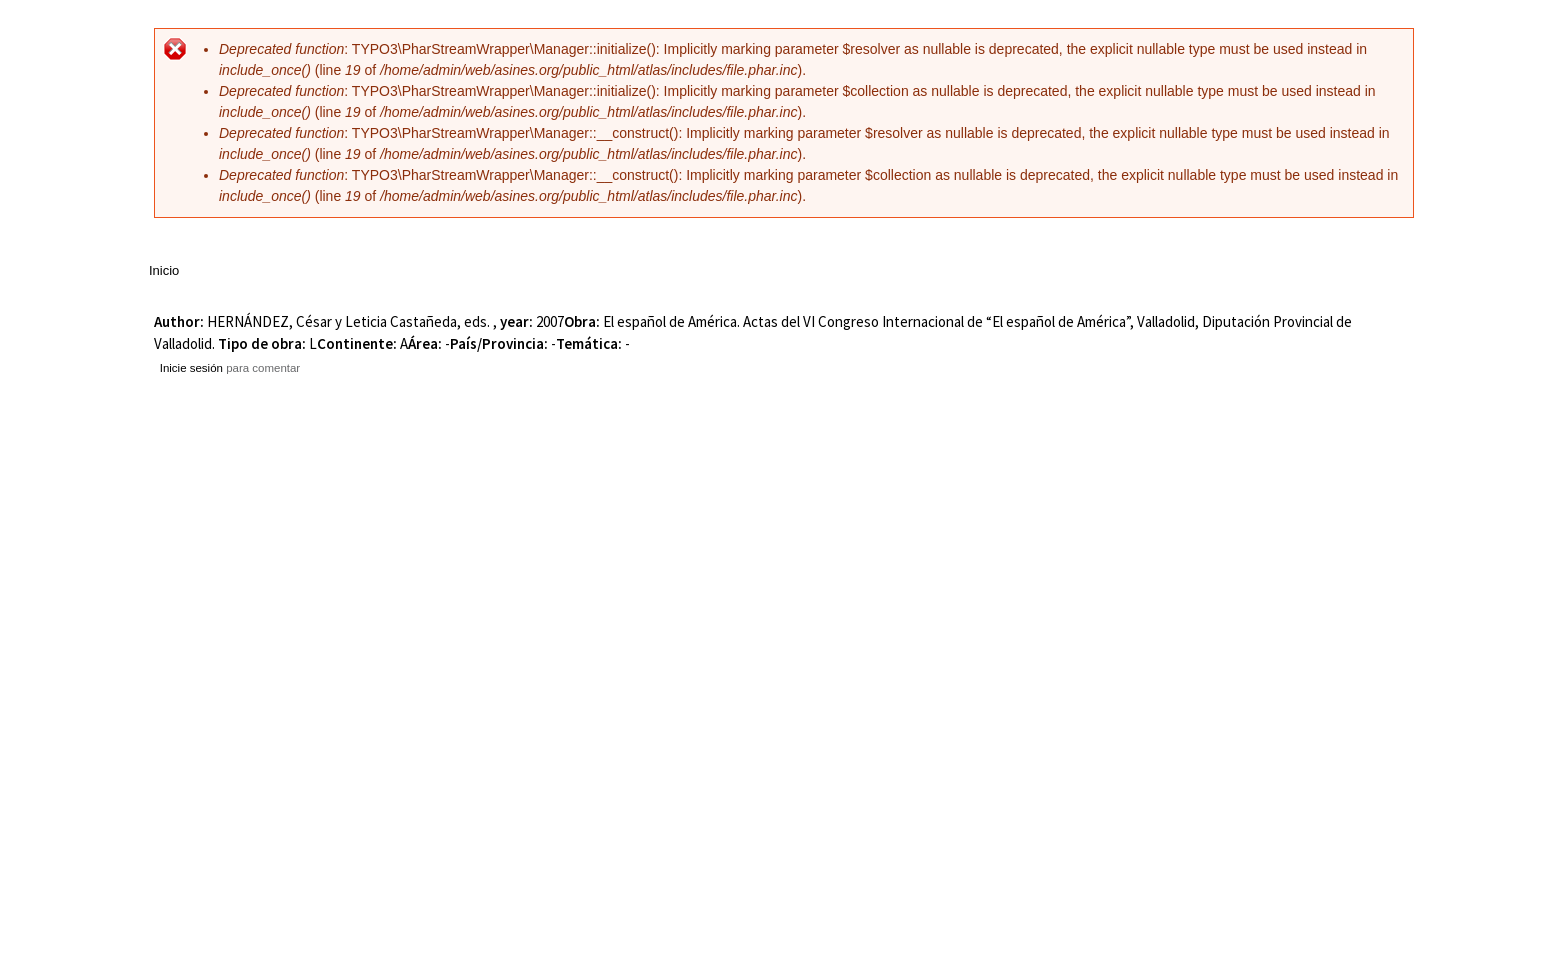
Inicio (164, 270)
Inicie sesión (191, 368)
